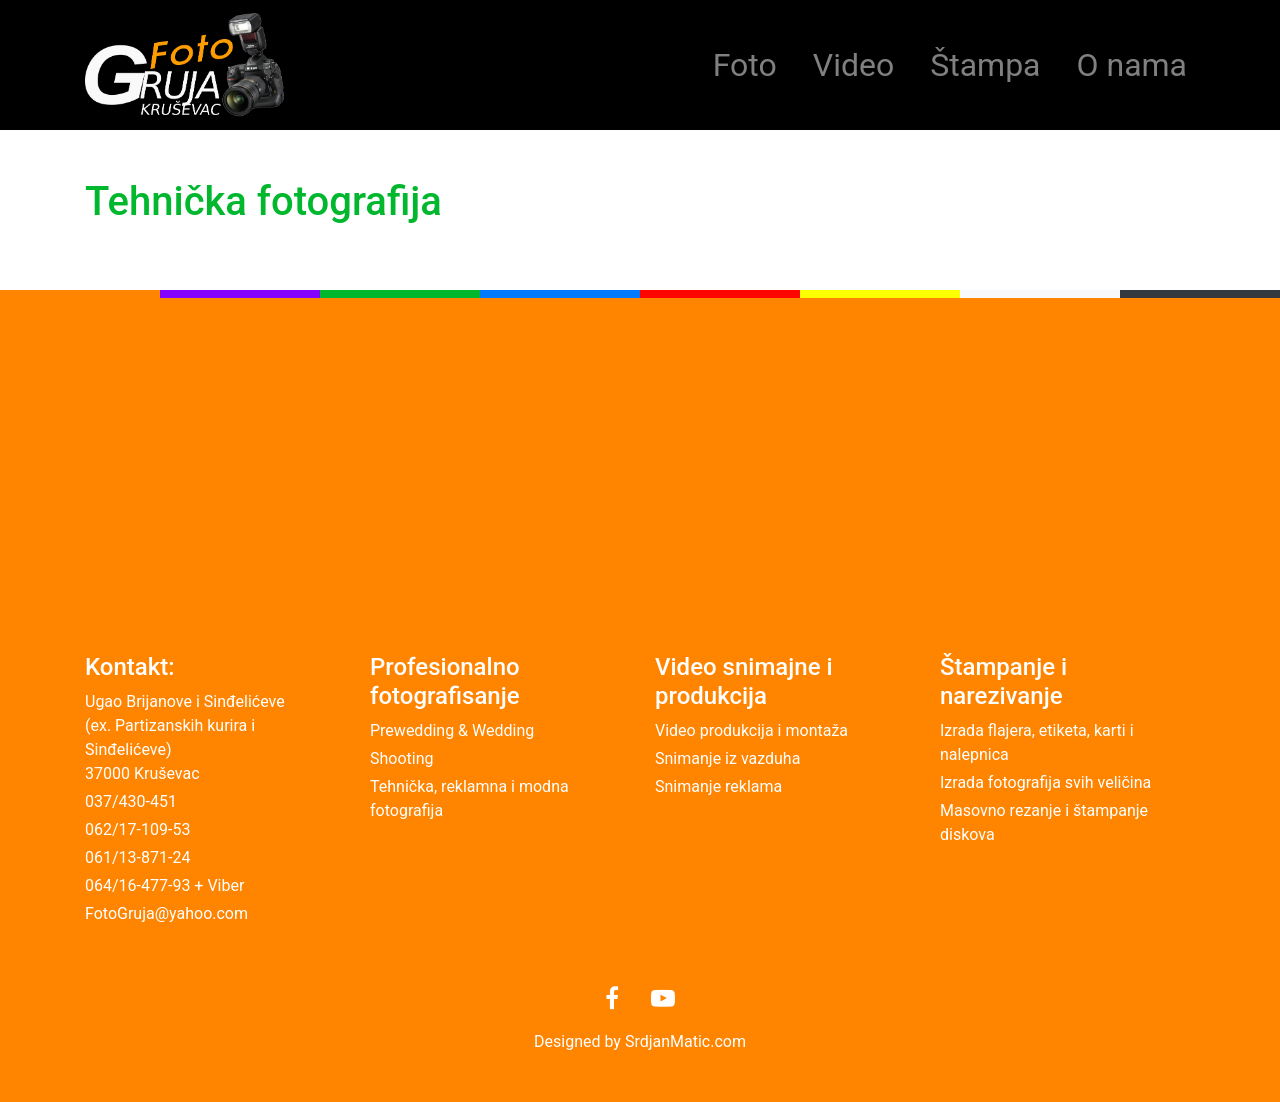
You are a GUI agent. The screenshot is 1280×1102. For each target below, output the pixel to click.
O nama (1132, 65)
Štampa (985, 65)
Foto (745, 65)
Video (853, 65)
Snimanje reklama (718, 786)
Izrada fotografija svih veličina (1045, 782)
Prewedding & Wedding (452, 730)
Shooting (402, 758)
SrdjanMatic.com (685, 1041)
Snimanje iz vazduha (727, 758)
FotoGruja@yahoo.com (166, 913)
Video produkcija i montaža (751, 730)
